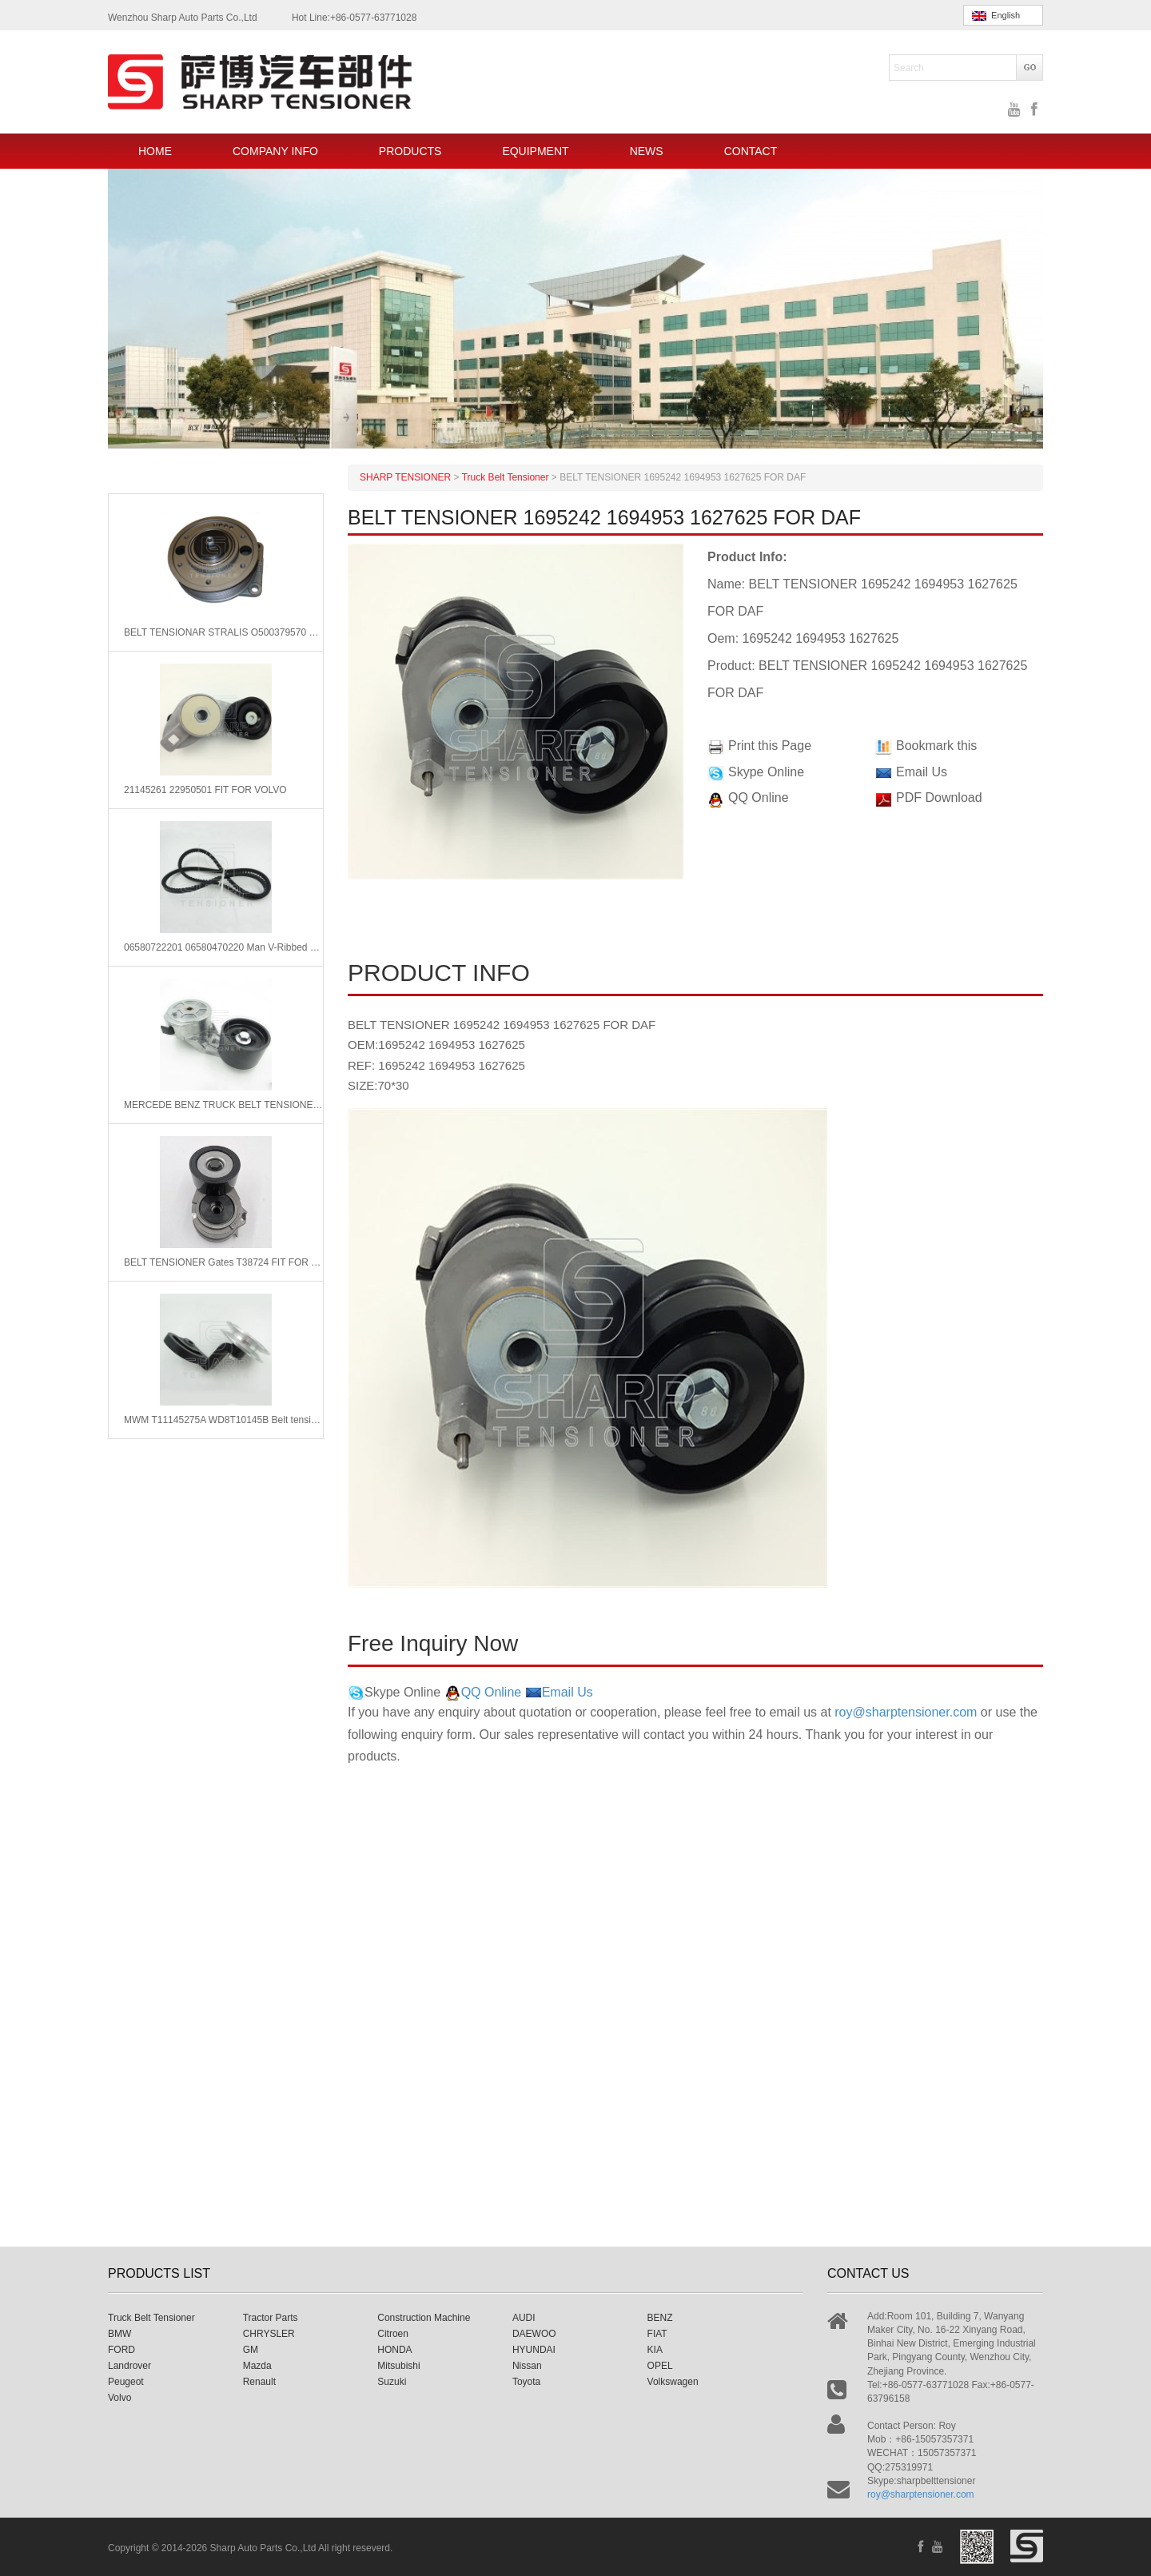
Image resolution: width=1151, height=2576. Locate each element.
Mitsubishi (398, 2365)
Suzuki (391, 2381)
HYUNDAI (534, 2349)
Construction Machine (423, 2317)
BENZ (660, 2317)
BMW (119, 2333)
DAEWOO (534, 2333)
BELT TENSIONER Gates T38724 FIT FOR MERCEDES (223, 1262)
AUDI (524, 2317)
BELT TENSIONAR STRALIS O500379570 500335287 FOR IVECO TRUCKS (223, 632)
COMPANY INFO (275, 151)
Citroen (392, 2333)
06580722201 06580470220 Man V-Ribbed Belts (223, 947)
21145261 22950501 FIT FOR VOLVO (205, 790)
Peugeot (126, 2381)
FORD (121, 2349)
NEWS (646, 151)
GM (250, 2349)
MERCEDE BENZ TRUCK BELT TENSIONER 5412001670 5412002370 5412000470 (223, 1105)
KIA (655, 2349)
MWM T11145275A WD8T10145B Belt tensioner (223, 1420)
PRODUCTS (410, 151)
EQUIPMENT (535, 151)
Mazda (257, 2365)
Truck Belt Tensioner (151, 2317)
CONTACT (751, 151)
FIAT (657, 2333)
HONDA (394, 2349)
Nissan (527, 2365)
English (996, 15)
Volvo (119, 2397)
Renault (259, 2381)
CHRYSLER (269, 2333)
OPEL (660, 2365)
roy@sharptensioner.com (905, 1712)
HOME (155, 151)
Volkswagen (673, 2381)
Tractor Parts (270, 2317)
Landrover (129, 2365)
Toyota (526, 2381)
